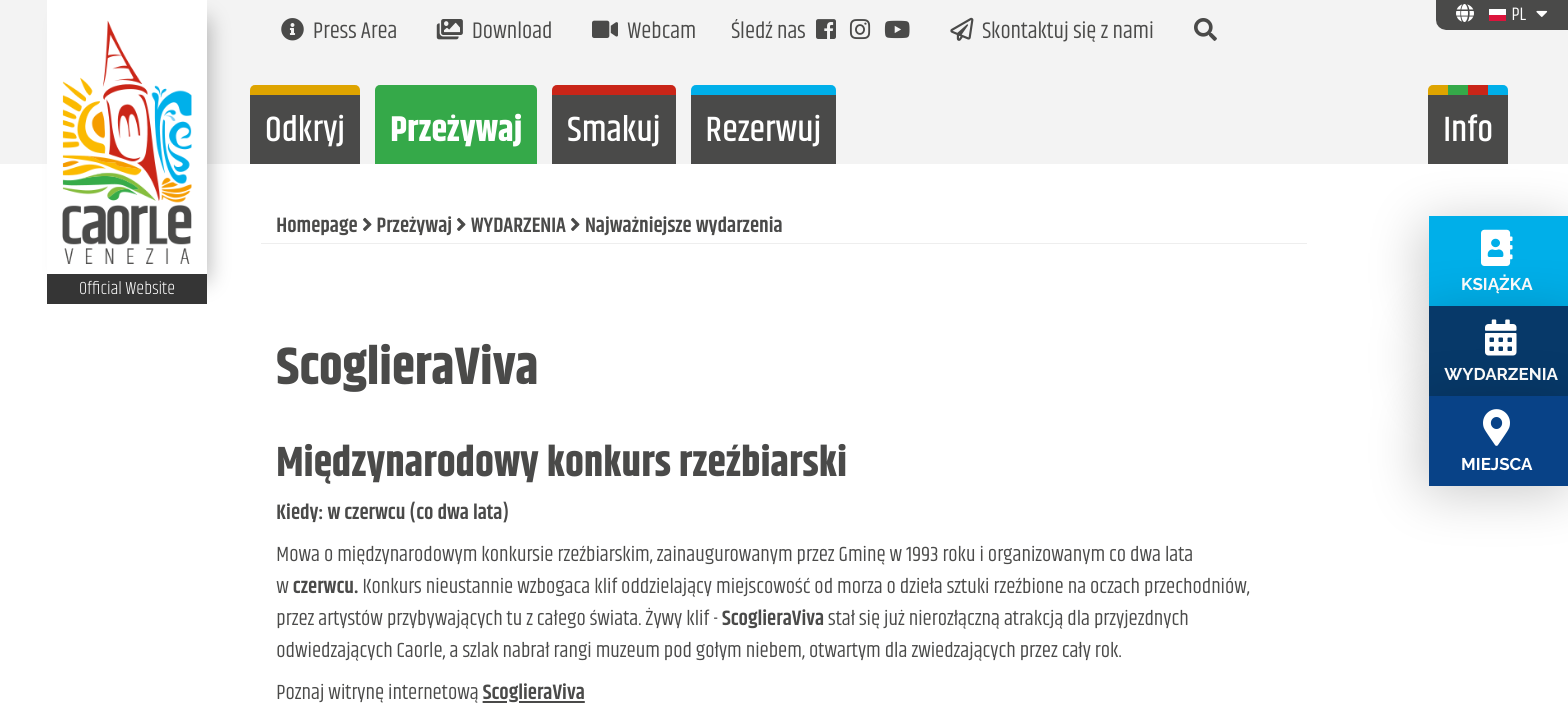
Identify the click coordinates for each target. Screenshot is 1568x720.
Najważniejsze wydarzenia (684, 227)
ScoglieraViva (534, 694)
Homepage (316, 227)
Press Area (339, 32)
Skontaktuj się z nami (1051, 32)
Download (494, 32)
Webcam (644, 32)
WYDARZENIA (518, 227)
